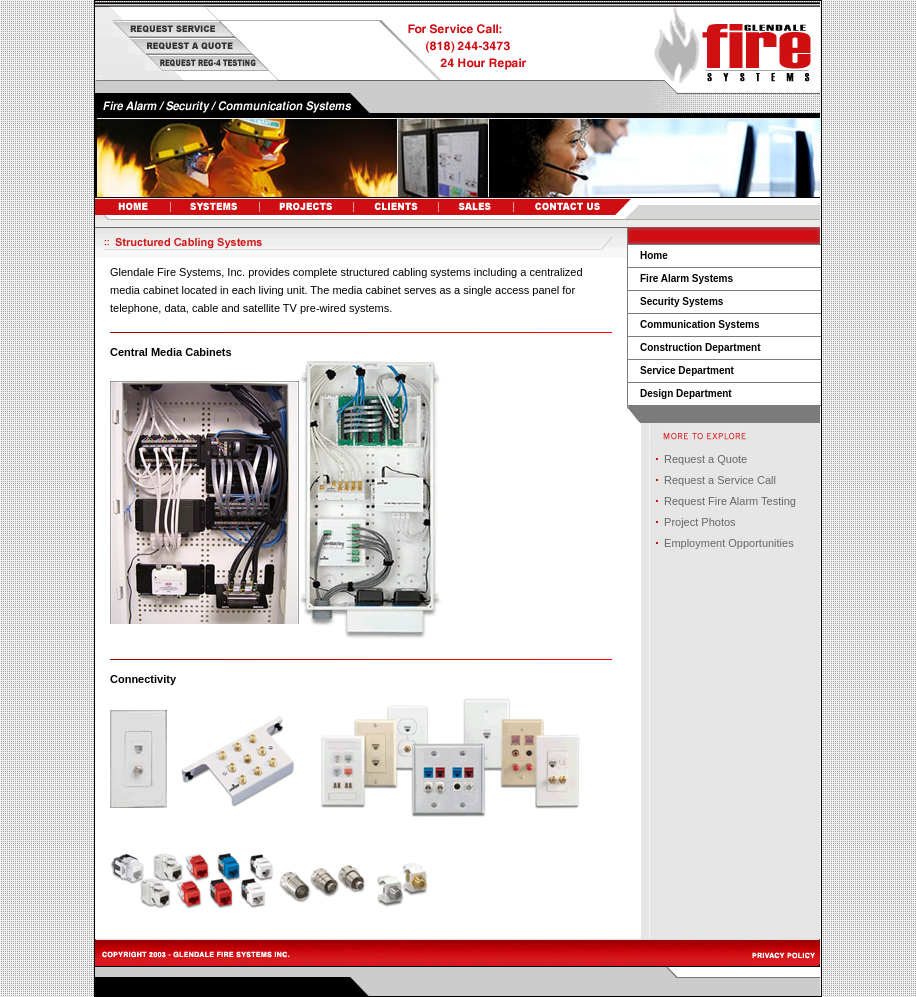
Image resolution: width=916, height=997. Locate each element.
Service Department (687, 370)
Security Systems (681, 301)
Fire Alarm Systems (686, 278)
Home (654, 255)
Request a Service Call (720, 480)
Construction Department (700, 347)
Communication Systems (699, 324)
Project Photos (700, 522)
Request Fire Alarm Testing (730, 501)
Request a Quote (705, 459)
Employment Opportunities (729, 543)
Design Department (686, 393)
